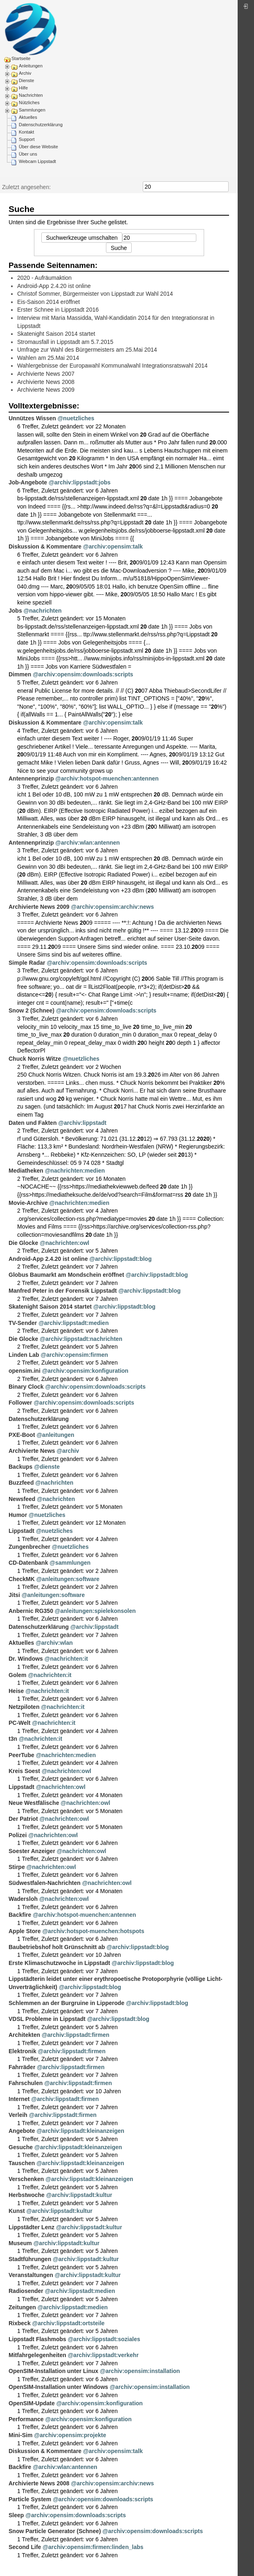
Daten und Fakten (32, 1123)
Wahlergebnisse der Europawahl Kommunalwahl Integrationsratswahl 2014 (112, 365)
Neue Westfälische (34, 1803)
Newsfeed (22, 1499)
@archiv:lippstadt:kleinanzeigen (80, 2131)
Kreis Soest (24, 1771)
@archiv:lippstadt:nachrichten (81, 1339)
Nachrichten (31, 95)
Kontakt (26, 131)
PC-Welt (19, 1723)
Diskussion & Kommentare (45, 546)
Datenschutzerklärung (41, 124)
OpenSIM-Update (32, 2403)
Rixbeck (20, 2323)
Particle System (30, 2499)
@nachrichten (43, 610)
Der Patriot (23, 1818)
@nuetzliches (76, 418)
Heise (16, 1691)
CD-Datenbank (28, 1562)
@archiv (68, 1450)
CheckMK (22, 1579)
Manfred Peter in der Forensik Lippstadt (63, 1290)
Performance (26, 2419)
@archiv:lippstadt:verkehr (103, 2355)
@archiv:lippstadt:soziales (104, 2339)
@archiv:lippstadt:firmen (75, 2035)
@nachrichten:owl (64, 1243)
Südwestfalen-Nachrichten (45, 1883)
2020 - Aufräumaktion (44, 277)
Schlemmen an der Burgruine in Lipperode (66, 2003)
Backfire (20, 1914)
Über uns (28, 154)
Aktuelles (28, 117)
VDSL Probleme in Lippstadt (47, 2019)
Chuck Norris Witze (35, 1058)
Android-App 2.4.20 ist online (54, 286)
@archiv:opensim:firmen (74, 1355)
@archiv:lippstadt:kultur (79, 2195)
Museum (20, 2243)
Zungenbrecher (29, 1546)
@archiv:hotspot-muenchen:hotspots (93, 1931)
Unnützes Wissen (32, 418)
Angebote (22, 2131)
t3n (13, 1738)
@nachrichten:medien (75, 1170)
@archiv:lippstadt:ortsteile (68, 2323)
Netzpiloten (24, 1707)
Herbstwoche (27, 2195)
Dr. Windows (26, 1658)
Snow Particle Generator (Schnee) (55, 2531)
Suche (224, 187)
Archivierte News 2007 (45, 373)
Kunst (17, 2211)
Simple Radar (27, 962)
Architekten (24, 2035)
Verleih (18, 2115)
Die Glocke (23, 1243)
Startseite (20, 58)
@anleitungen (55, 1435)
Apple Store (25, 1931)
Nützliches (29, 102)
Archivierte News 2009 (45, 389)
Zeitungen (22, 2307)
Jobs (15, 610)
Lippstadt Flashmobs (37, 2339)
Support (27, 139)
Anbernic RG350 (31, 1611)
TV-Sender (23, 1323)
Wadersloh (23, 1899)
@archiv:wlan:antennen (87, 842)
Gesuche (21, 2147)
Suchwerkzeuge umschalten (81, 237)
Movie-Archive (28, 1203)
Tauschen (22, 2163)
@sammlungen (69, 1562)
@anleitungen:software (67, 1579)
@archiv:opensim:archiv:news (112, 906)
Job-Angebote (28, 482)
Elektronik (22, 2051)
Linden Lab (24, 1355)
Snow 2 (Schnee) (31, 1010)
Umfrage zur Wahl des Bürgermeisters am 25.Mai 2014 (87, 349)
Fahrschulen (26, 2083)
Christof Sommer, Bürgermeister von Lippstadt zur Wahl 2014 (95, 293)
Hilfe (23, 87)
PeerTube (21, 1755)
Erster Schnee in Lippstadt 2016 (58, 309)
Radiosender (26, 2291)
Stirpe (17, 1867)
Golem (18, 1675)
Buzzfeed (21, 1482)
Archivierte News (32, 1450)
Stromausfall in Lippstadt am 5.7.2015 (65, 342)
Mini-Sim (20, 2435)
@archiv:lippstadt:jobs (79, 482)
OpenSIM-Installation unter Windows (58, 2387)
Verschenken (26, 2179)
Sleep (16, 2515)
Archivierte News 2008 (45, 382)
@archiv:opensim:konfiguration (85, 1370)
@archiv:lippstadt (82, 1123)
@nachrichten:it (66, 1658)
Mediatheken (26, 1170)
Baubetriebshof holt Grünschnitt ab (57, 1947)
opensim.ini (24, 1370)
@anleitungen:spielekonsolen (95, 1611)
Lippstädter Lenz (31, 2227)
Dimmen (20, 674)
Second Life (25, 2547)
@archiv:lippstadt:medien (73, 1323)
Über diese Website (38, 146)
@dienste (47, 1466)
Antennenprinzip (31, 778)
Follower (20, 1402)
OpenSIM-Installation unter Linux (53, 2371)
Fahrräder (22, 2067)
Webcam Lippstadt (37, 161)
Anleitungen (31, 65)
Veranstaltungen (31, 2275)
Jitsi (14, 1595)
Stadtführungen (30, 2259)
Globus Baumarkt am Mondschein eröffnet (66, 1274)
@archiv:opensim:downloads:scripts (83, 674)
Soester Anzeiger (32, 1851)
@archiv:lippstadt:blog (121, 1259)
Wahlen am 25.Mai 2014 (48, 358)
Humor (18, 1515)
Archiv (25, 73)
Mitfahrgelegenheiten (37, 2355)
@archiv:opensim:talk (113, 546)
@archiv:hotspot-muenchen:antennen (106, 778)
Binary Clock (26, 1386)
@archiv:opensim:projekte (70, 2435)
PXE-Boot (22, 1435)
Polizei (18, 1835)
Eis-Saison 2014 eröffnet (48, 302)
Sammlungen (32, 109)
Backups (20, 1466)
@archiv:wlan (54, 1642)
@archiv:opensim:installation (140, 2371)
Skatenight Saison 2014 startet (56, 333)
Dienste (26, 80)
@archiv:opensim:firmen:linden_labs (93, 2547)
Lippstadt (21, 1531)
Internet (19, 2099)
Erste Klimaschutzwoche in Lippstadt (59, 1963)
